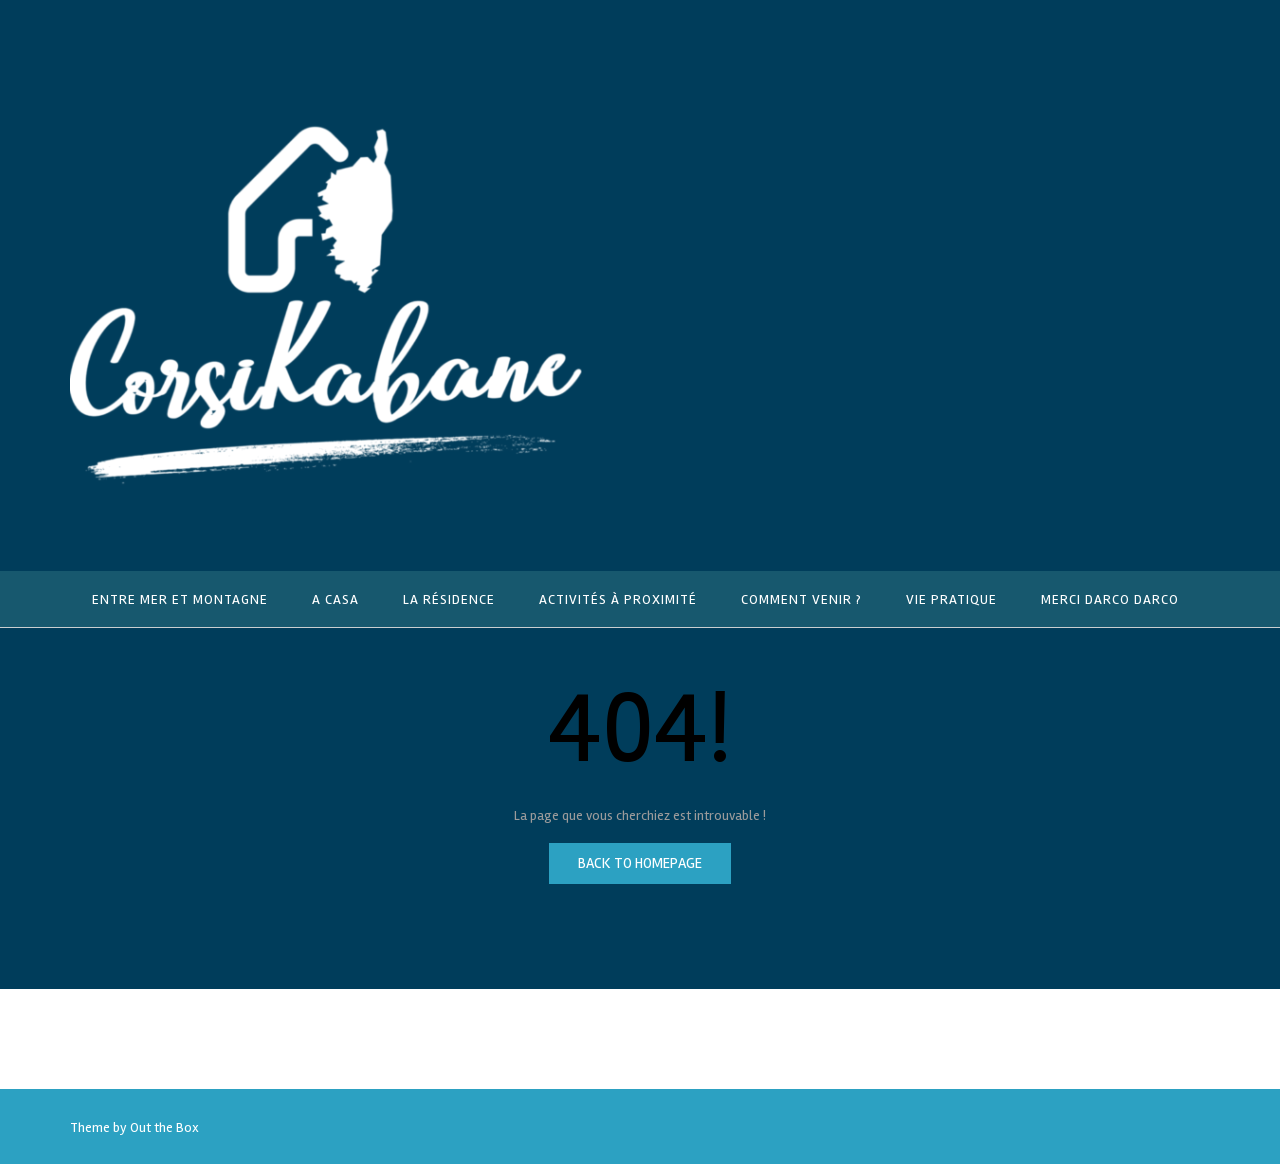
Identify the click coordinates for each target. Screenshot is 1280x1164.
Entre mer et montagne (180, 599)
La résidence (449, 599)
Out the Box (164, 1127)
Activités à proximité (618, 599)
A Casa (335, 599)
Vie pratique (951, 599)
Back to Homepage (640, 863)
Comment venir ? (801, 599)
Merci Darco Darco (1110, 599)
